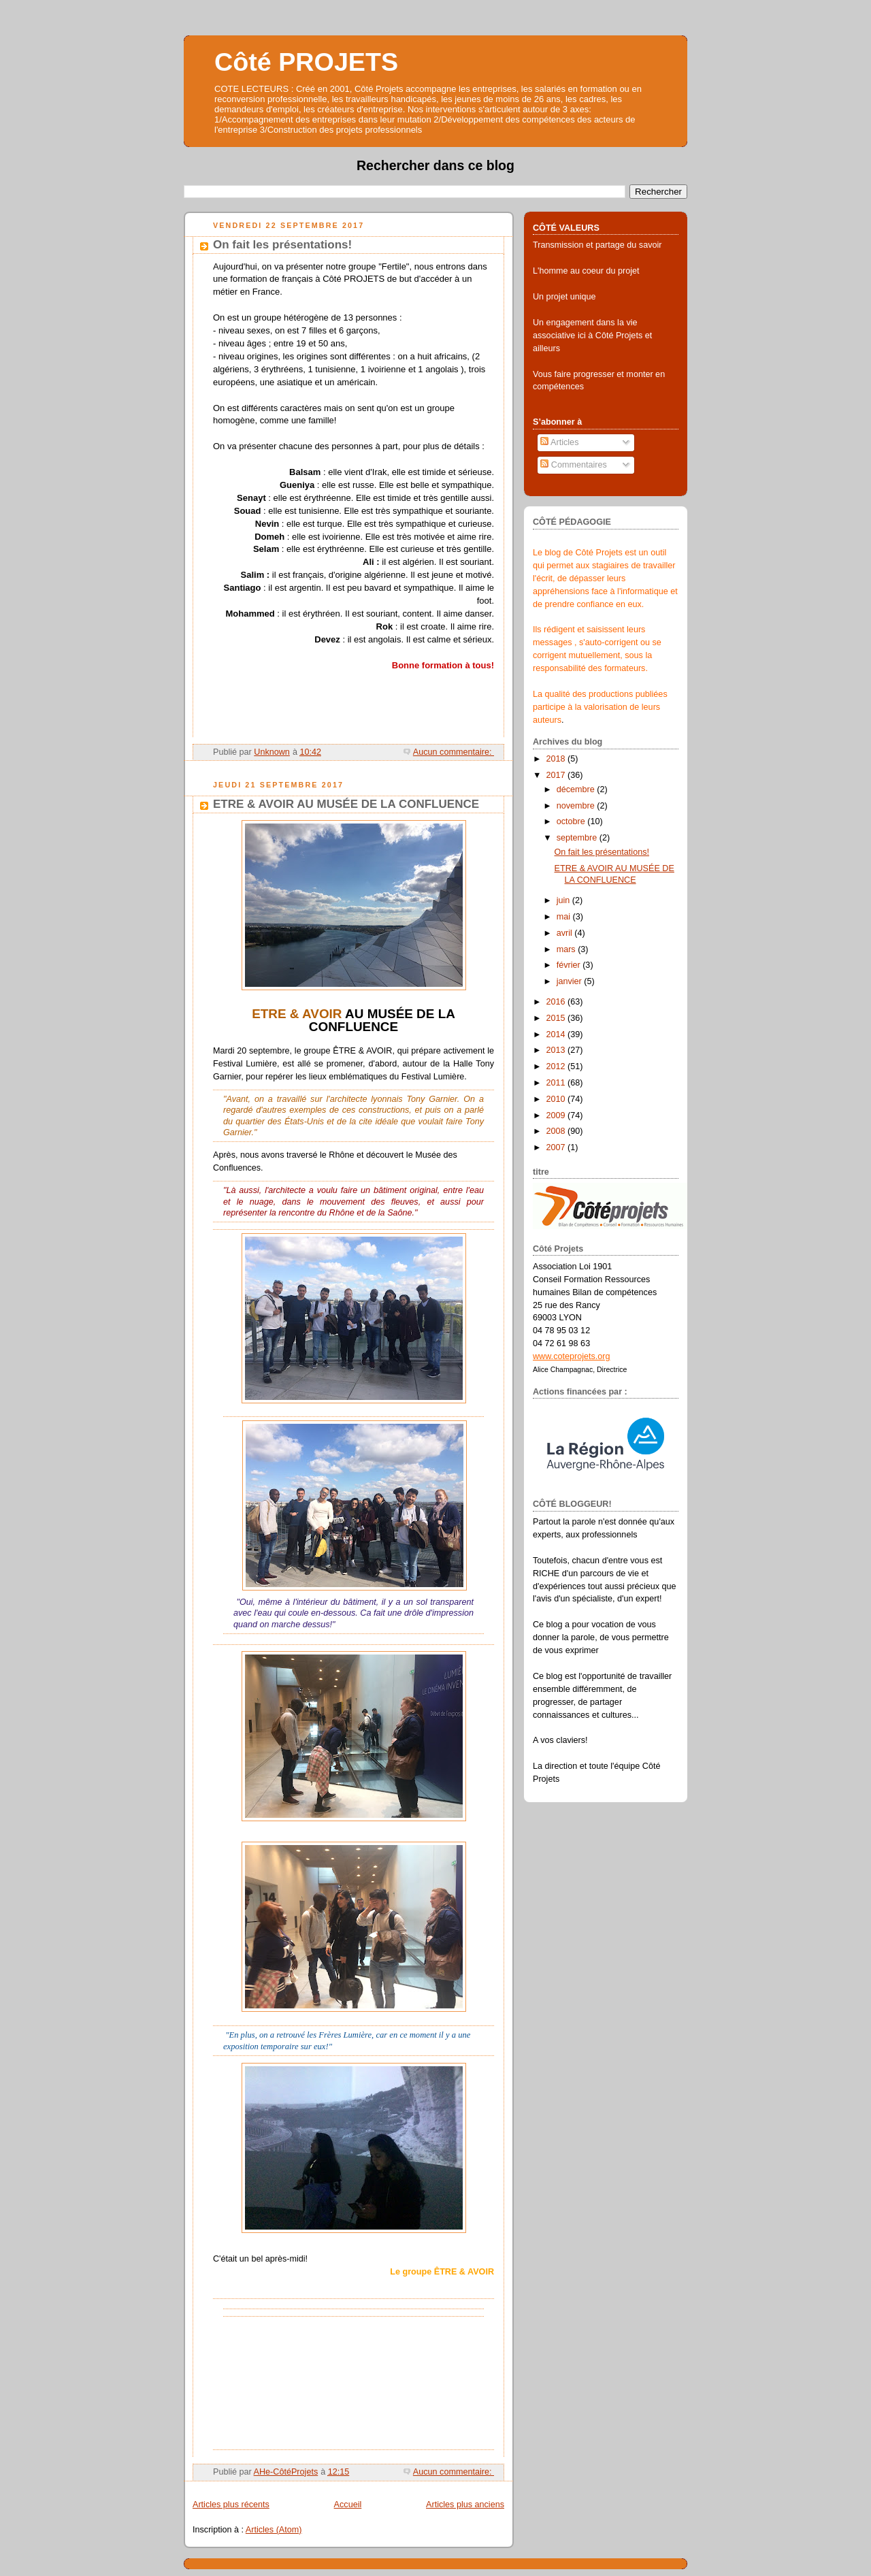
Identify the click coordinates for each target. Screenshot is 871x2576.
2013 (557, 1050)
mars (567, 949)
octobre (572, 821)
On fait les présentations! (282, 244)
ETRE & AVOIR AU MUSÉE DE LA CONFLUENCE (346, 804)
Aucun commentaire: (453, 752)
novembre (577, 806)
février (570, 965)
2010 (557, 1099)
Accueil (348, 2504)
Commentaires (573, 465)
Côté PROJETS (306, 62)
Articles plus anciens (465, 2504)
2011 (557, 1083)
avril (566, 933)
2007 (557, 1147)
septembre (578, 838)
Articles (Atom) (274, 2529)
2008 (557, 1131)
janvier (571, 981)
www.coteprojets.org (571, 1356)
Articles (559, 442)
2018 (557, 759)
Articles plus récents (231, 2504)
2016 (557, 1002)
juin (564, 900)
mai (565, 917)
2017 (557, 775)
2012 (557, 1066)
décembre (577, 789)
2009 (557, 1115)
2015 (557, 1018)
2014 (557, 1034)
